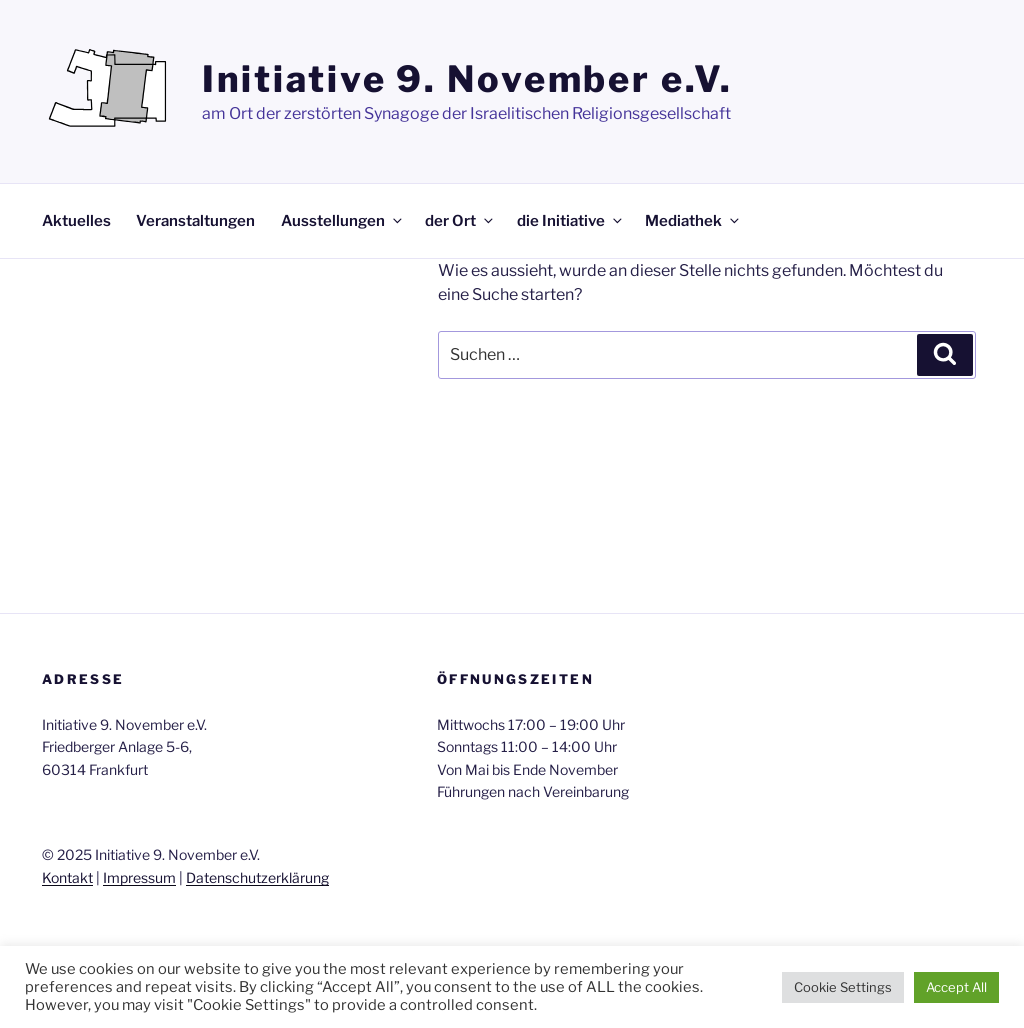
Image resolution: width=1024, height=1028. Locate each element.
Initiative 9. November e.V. (467, 79)
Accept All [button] (956, 987)
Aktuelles (76, 221)
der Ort (460, 221)
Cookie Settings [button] (843, 987)
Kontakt (67, 877)
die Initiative (571, 221)
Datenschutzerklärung (257, 877)
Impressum (139, 877)
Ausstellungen (343, 221)
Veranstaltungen (195, 221)
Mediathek (693, 221)
